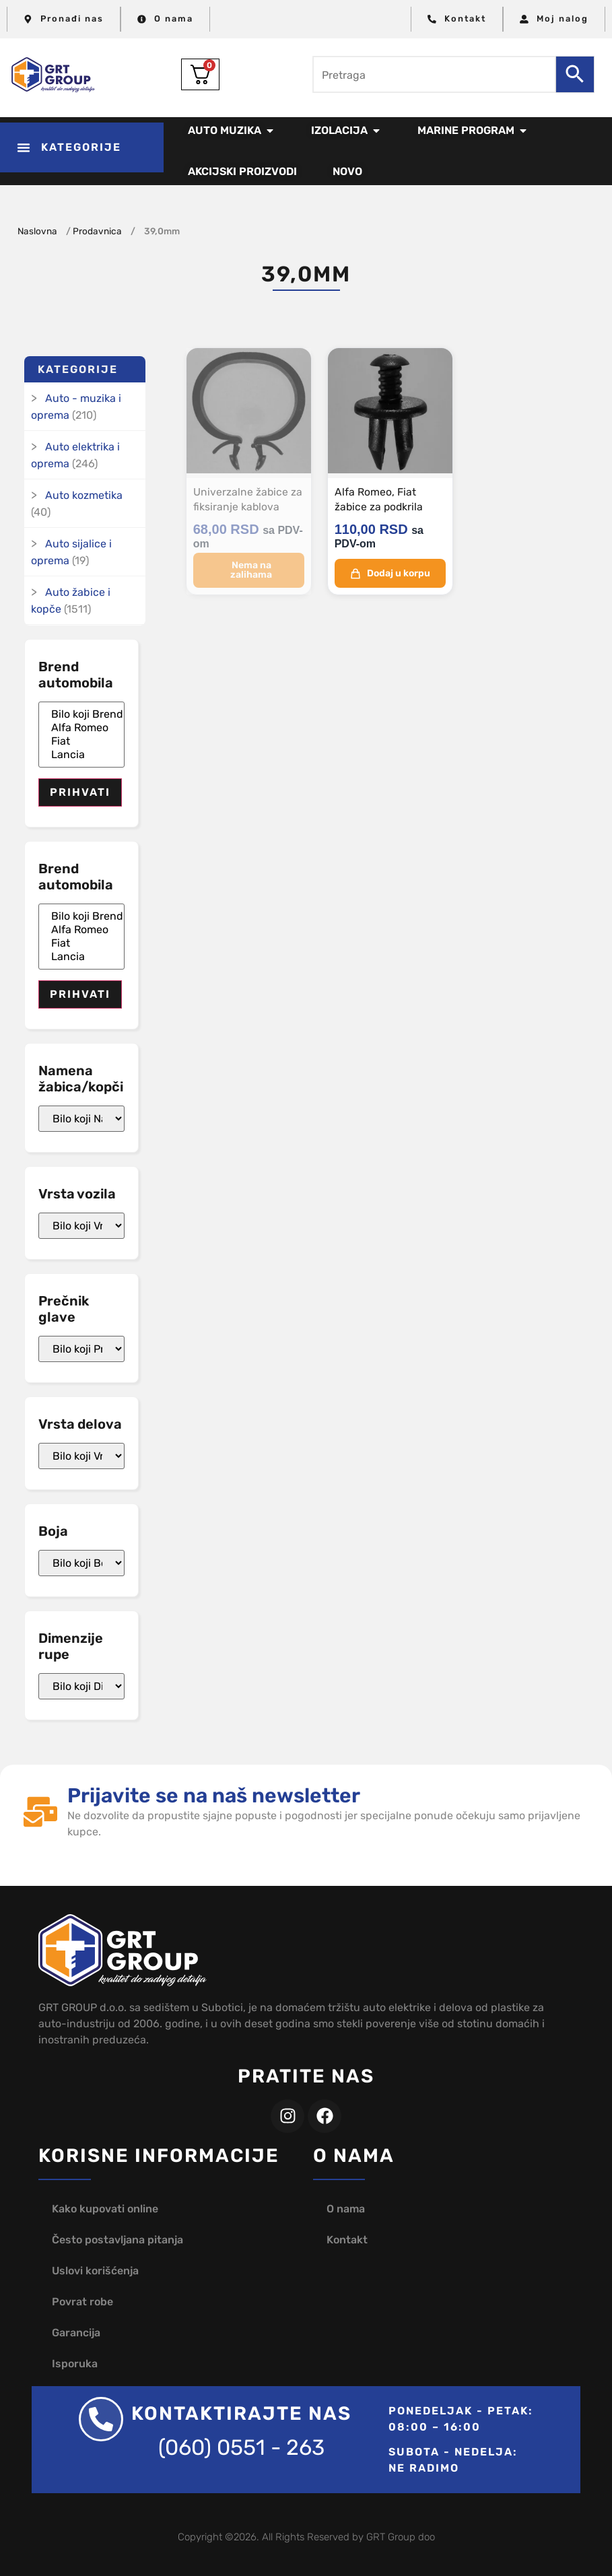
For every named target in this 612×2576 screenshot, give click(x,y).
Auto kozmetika (84, 495)
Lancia (81, 754)
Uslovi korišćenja (95, 2270)
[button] (82, 147)
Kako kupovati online (105, 2208)
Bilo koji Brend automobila (81, 714)
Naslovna (37, 231)
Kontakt (347, 2239)
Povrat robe (82, 2301)
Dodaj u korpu (389, 572)
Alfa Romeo (81, 728)
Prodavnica (97, 231)
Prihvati (80, 792)
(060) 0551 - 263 (241, 2447)
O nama (346, 2208)
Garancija (76, 2332)
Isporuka (75, 2363)
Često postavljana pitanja (117, 2239)
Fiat (81, 741)
